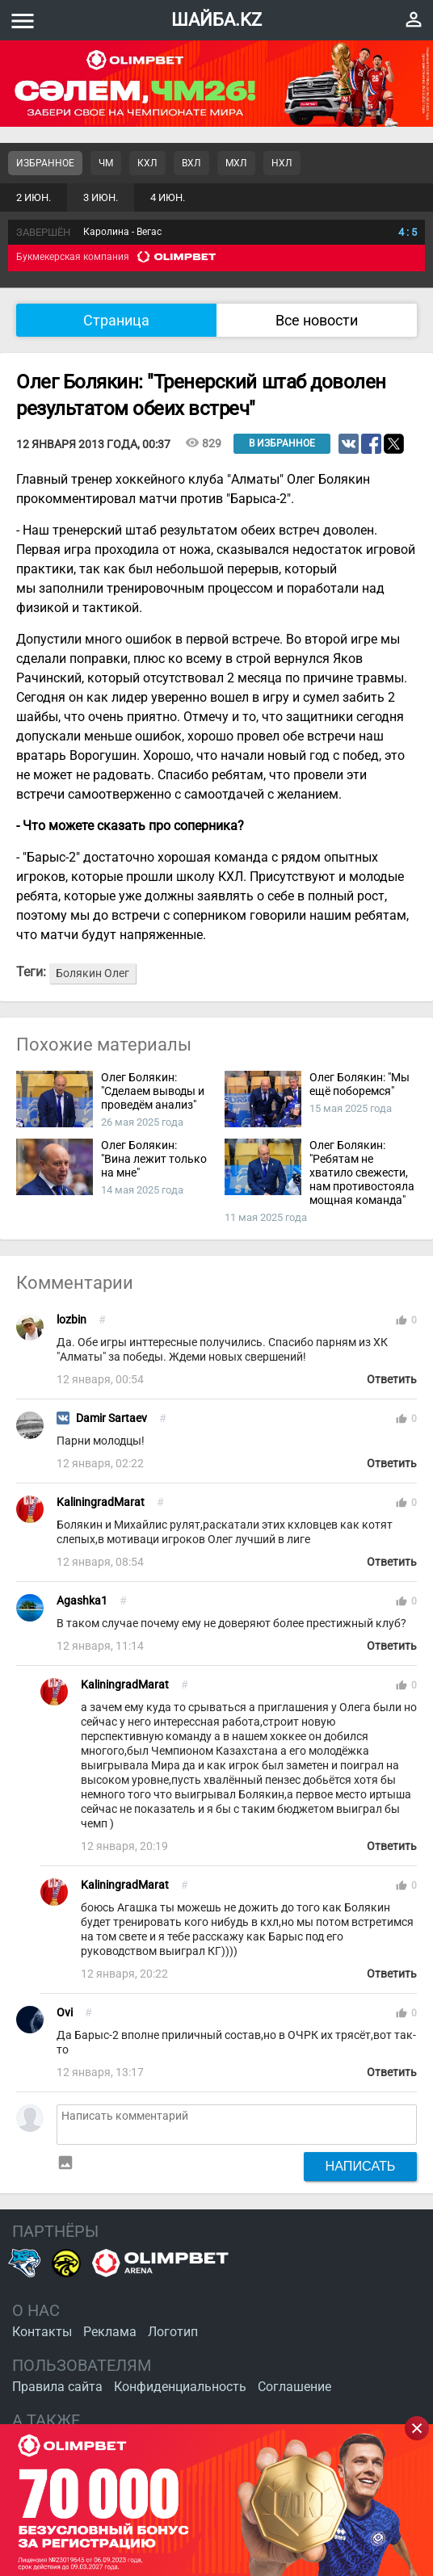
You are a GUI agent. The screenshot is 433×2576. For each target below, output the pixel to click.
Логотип (173, 2331)
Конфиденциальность (180, 2386)
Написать (361, 2166)
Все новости (316, 320)
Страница (116, 320)
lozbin (71, 1320)
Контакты (42, 2331)
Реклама (110, 2331)
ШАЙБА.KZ (216, 20)
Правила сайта (57, 2386)
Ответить (392, 1380)
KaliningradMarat (101, 1502)
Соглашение (294, 2386)
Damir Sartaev (111, 1418)
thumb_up (401, 1320)
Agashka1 (82, 1601)
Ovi (65, 2013)
